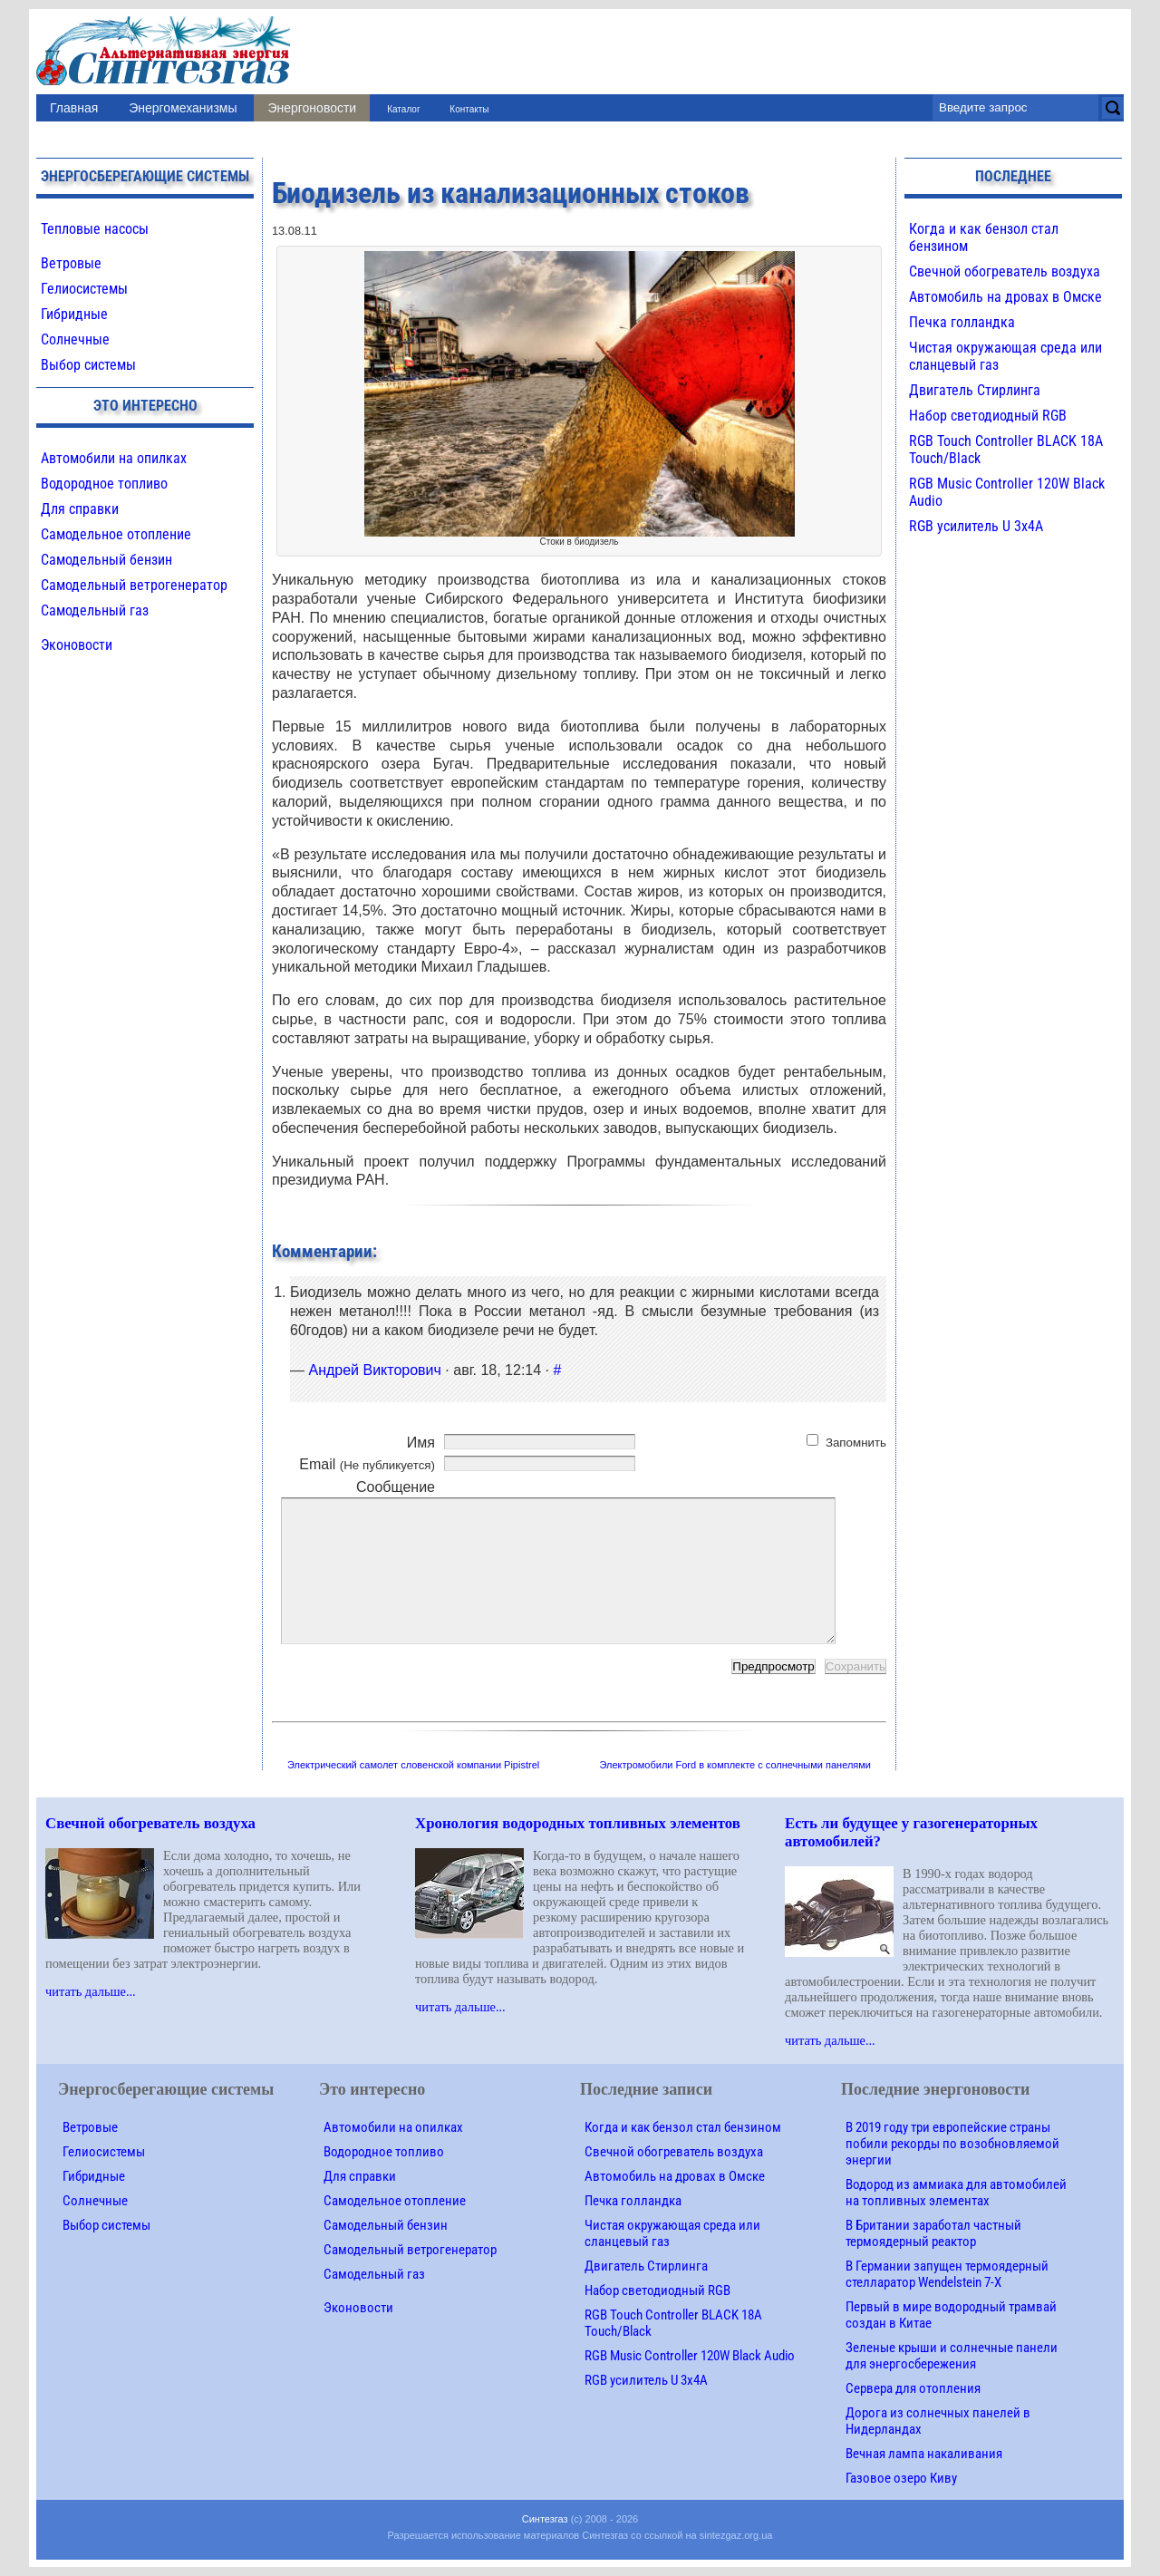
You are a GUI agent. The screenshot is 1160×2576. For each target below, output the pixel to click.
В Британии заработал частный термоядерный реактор (933, 2233)
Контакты (469, 109)
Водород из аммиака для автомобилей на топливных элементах (956, 2192)
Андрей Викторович (374, 1370)
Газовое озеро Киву (901, 2478)
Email (367, 1464)
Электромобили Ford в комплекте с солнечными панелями (736, 1764)
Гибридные (74, 314)
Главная (74, 108)
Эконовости (76, 645)
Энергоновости (311, 108)
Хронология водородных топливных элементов (577, 1823)
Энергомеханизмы (183, 108)
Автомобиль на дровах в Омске (1005, 296)
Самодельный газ (95, 610)
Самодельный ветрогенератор (134, 585)
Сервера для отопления (913, 2388)
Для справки (80, 509)
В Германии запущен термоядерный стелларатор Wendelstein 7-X (947, 2274)
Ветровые (71, 263)
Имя (421, 1442)
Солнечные (75, 339)
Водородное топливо (104, 483)
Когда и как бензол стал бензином (683, 2127)
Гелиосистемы (84, 288)
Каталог (403, 109)
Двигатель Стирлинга (974, 390)
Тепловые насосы (95, 228)
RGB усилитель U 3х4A (976, 526)
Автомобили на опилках (114, 458)
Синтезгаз (545, 2518)
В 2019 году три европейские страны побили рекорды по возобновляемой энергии (952, 2143)
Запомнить (856, 1442)
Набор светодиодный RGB (988, 415)
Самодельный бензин (106, 559)
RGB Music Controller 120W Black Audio (690, 2356)
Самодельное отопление (116, 534)
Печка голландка (962, 322)
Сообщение (395, 1487)
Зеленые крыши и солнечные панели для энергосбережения (952, 2355)
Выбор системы (88, 364)
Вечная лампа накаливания (924, 2453)
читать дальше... (90, 1991)
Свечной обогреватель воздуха (1004, 271)
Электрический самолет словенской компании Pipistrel (413, 1764)
